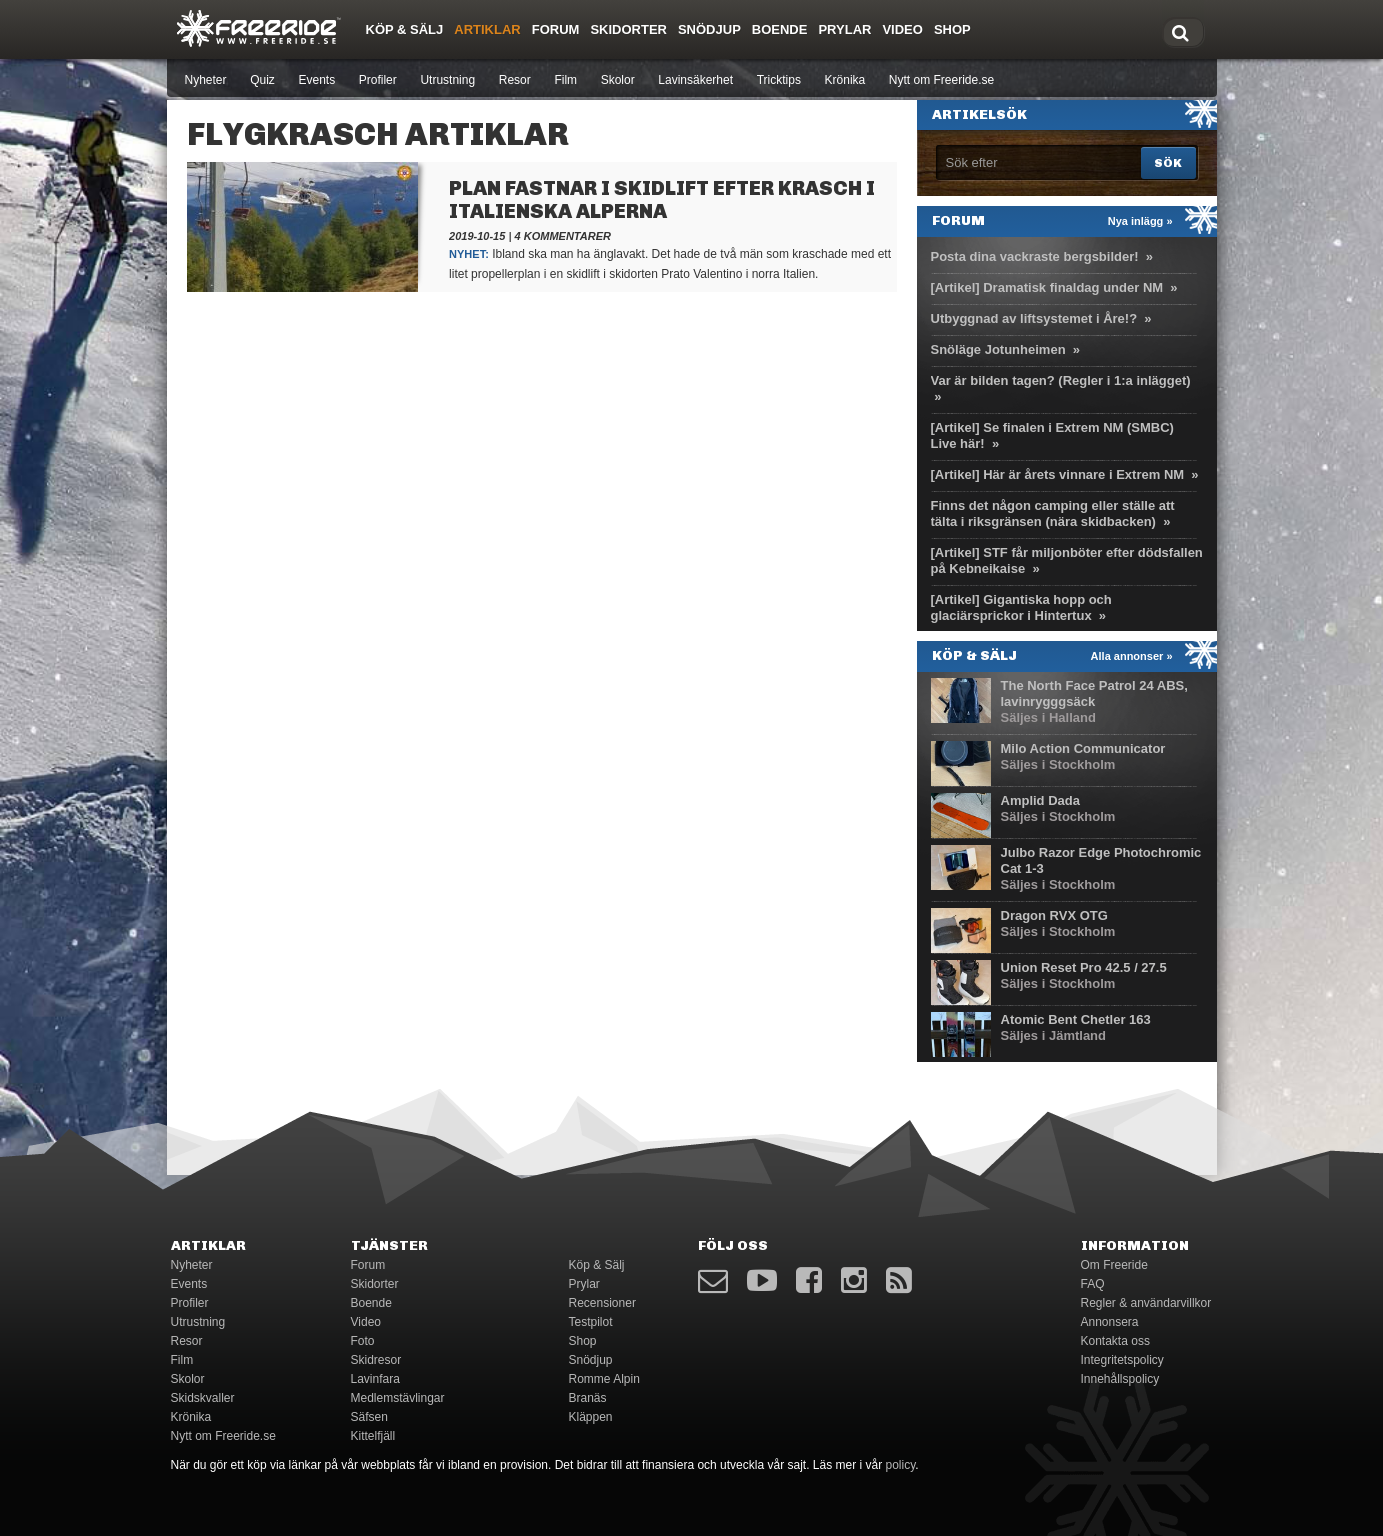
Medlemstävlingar (398, 1398)
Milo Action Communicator (1083, 748)
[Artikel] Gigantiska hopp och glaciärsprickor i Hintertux (1021, 607)
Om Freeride (1114, 1265)
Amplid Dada (1040, 800)
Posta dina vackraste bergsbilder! (1035, 256)
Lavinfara (375, 1379)
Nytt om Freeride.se (941, 80)
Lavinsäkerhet (695, 80)
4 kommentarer (563, 236)
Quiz (262, 80)
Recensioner (602, 1303)
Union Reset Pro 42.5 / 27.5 (1084, 967)
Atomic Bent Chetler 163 (1076, 1019)
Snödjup (709, 29)
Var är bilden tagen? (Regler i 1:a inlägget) (1061, 380)
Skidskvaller (203, 1398)
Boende (780, 29)
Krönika (845, 80)
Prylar (844, 29)
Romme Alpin (604, 1379)
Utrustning (447, 80)
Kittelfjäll (373, 1436)
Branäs (588, 1398)
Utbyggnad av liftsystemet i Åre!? (1034, 318)
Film (565, 80)
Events (316, 80)
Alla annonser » (1132, 656)
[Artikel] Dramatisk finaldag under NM (1047, 287)
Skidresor (376, 1360)
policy (901, 1465)
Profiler (378, 80)
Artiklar (487, 29)
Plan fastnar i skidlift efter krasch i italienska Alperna (662, 199)
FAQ (1093, 1284)
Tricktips (779, 80)
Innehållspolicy (1120, 1379)
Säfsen (369, 1417)
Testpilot (591, 1322)
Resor (515, 80)
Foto (363, 1341)
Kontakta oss (1115, 1341)
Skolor (618, 80)
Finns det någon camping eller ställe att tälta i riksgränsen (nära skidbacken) (1053, 513)
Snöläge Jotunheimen (998, 349)
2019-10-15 (477, 236)
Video (902, 29)
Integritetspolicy (1122, 1360)
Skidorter (628, 29)
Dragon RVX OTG (1054, 915)
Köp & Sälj (405, 29)
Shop (952, 29)
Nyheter (206, 80)
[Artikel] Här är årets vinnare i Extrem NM (1058, 474)
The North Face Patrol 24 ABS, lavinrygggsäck (1094, 693)
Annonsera (1110, 1322)
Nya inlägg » (1140, 221)
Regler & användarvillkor (1146, 1303)
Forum (556, 29)
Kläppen (591, 1417)
